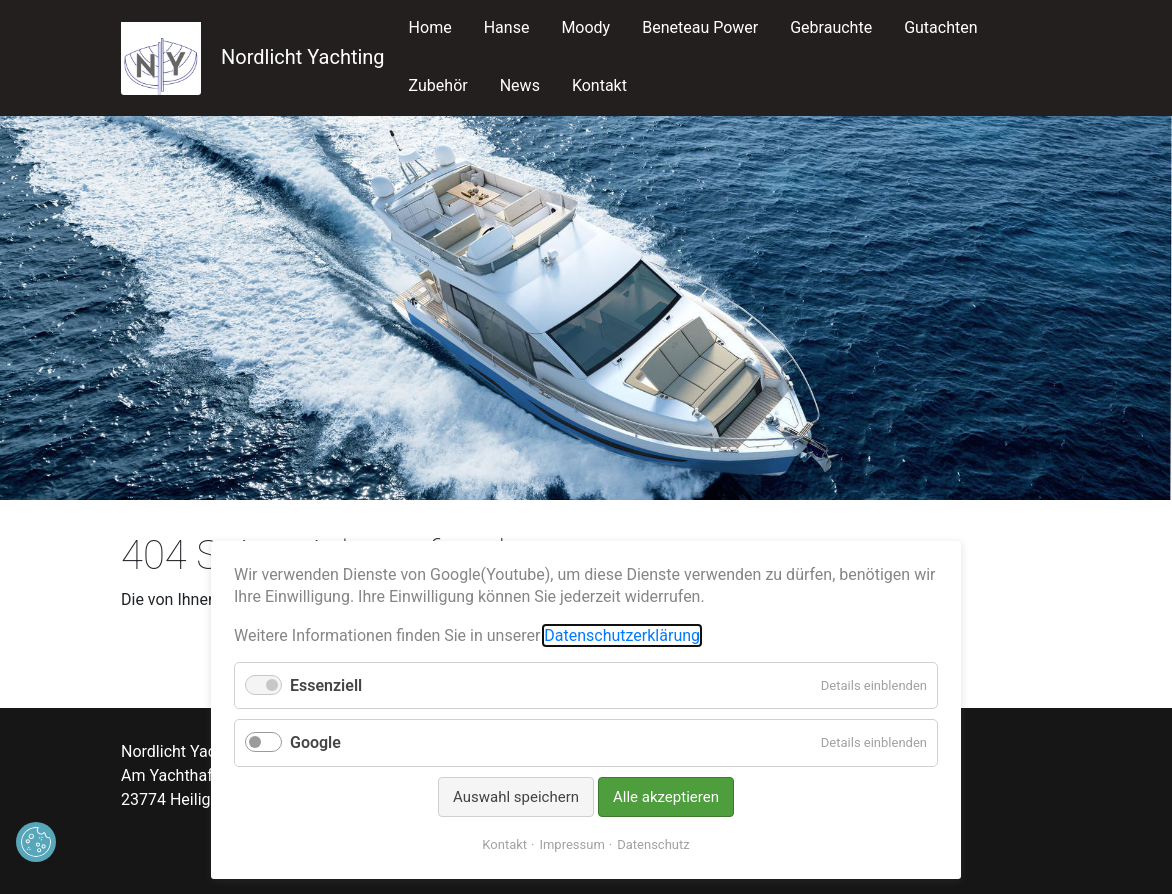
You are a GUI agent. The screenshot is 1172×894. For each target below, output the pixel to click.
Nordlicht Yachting (253, 57)
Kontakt (504, 844)
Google (315, 742)
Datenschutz (653, 844)
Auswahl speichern (516, 797)
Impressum (571, 844)
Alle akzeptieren (666, 797)
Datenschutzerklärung (622, 635)
